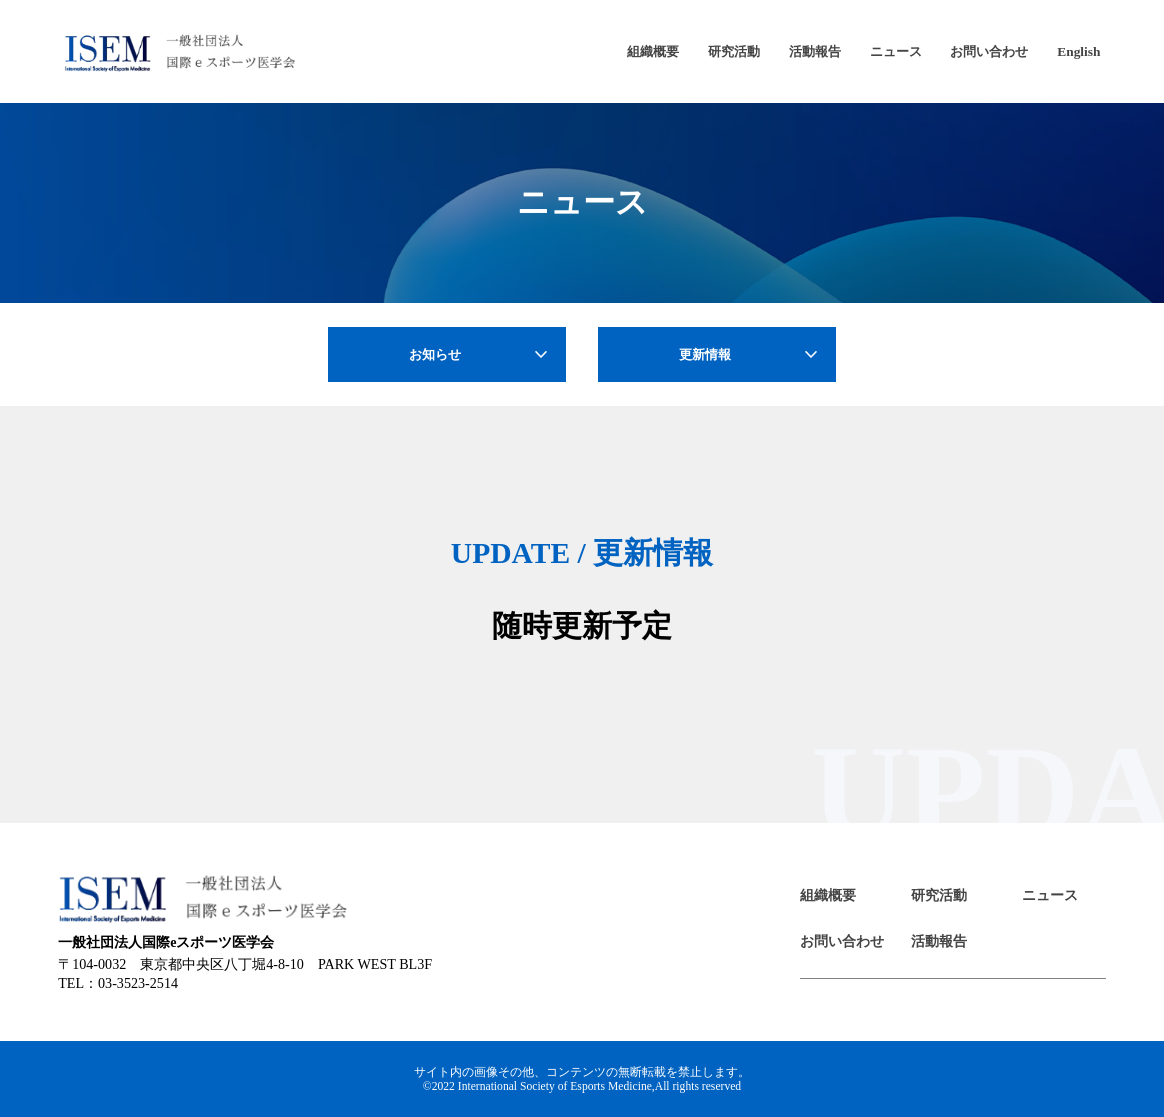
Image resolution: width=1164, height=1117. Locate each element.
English (1078, 51)
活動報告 (815, 51)
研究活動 (734, 51)
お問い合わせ (989, 51)
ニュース (896, 51)
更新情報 (751, 355)
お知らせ (481, 355)
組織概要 (653, 51)
